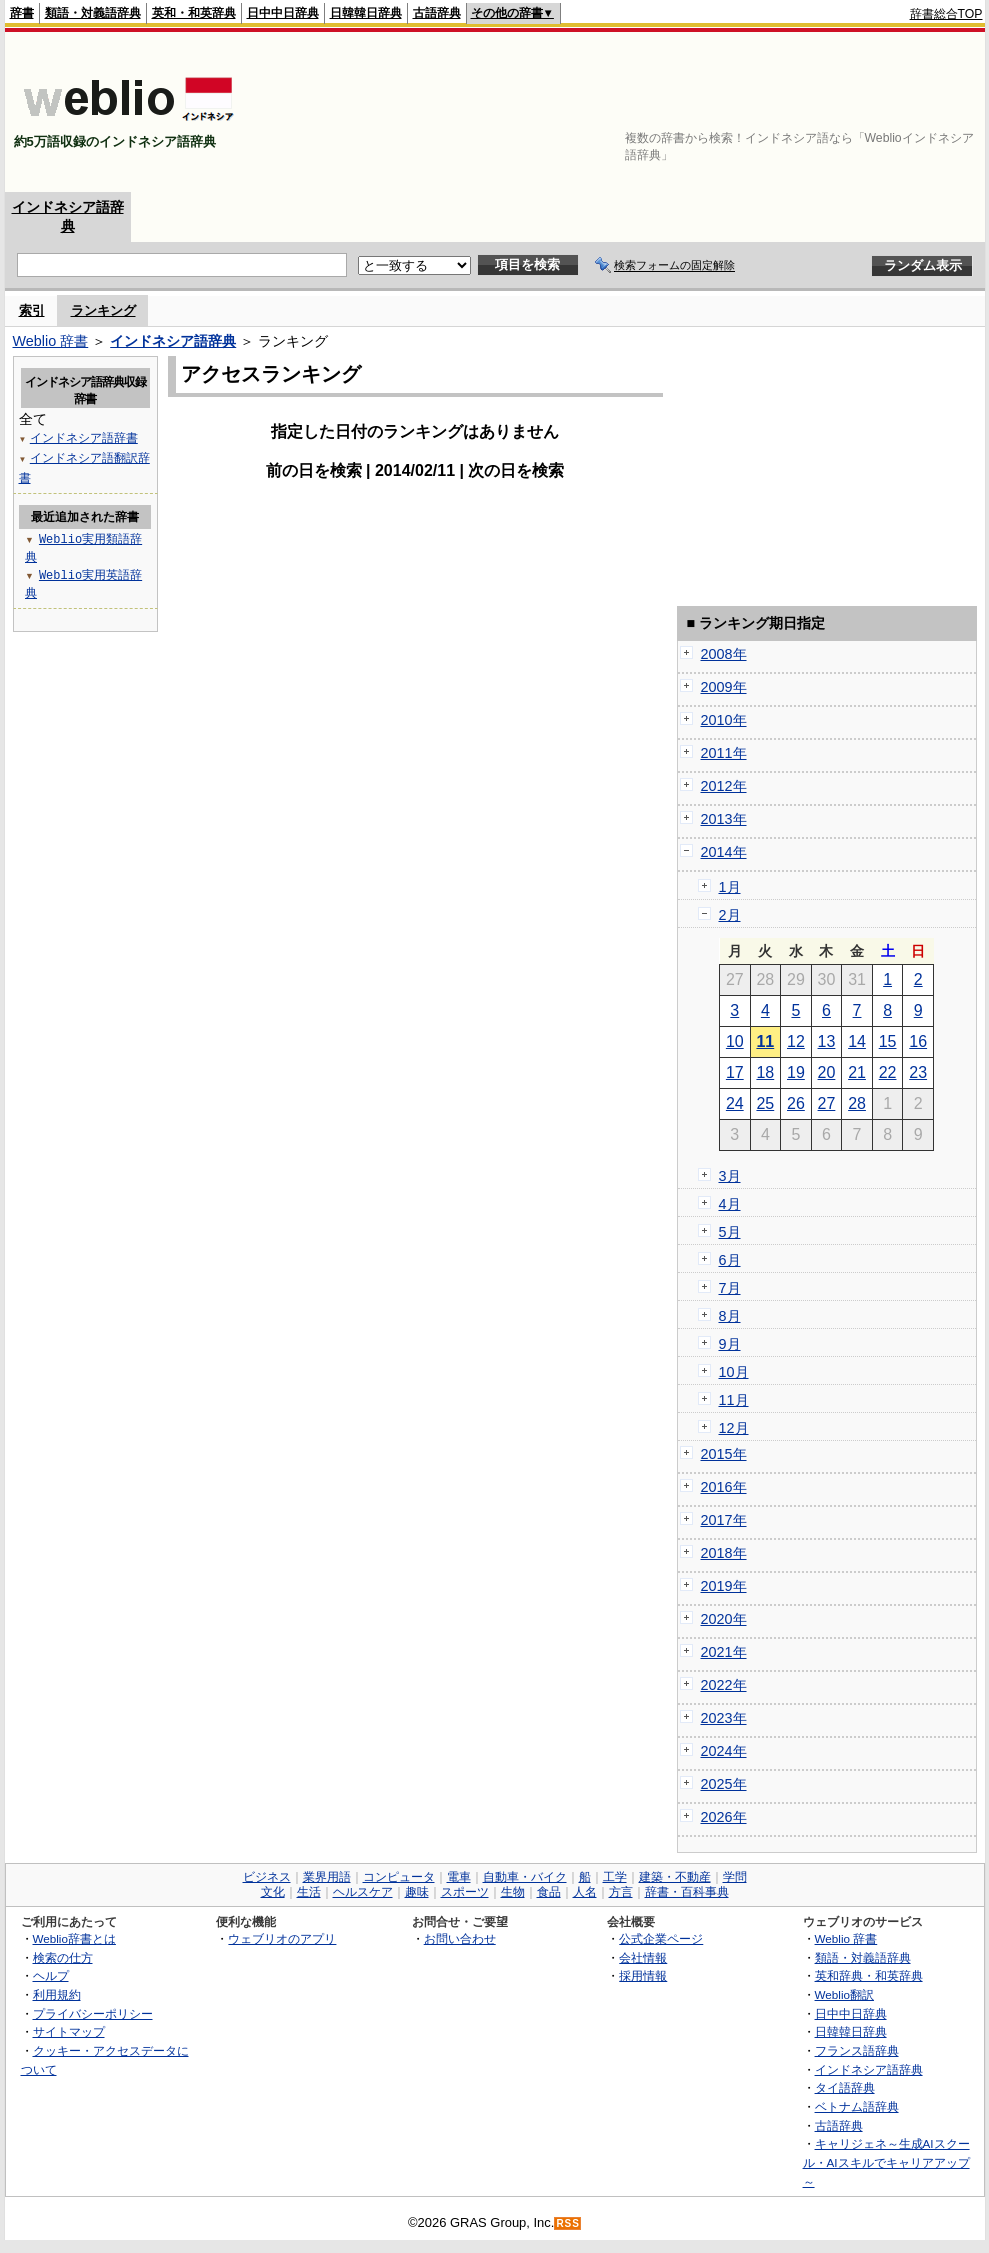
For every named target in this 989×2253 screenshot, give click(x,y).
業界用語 (327, 1877)
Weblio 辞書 (51, 341)
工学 (615, 1877)
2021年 (724, 1652)
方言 (621, 1892)
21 (857, 1072)
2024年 (724, 1751)
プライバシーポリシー (93, 2013)
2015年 (724, 1454)
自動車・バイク (525, 1877)
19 (796, 1072)
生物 (513, 1892)
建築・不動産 (675, 1877)
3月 (730, 1176)
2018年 (724, 1553)
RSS (568, 2223)
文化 (273, 1892)
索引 (32, 310)
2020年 (724, 1619)
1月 (730, 887)
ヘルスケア (363, 1892)
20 (827, 1072)
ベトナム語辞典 (857, 2106)
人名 (585, 1892)
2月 (730, 915)
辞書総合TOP (946, 14)
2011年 (724, 753)
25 (765, 1103)
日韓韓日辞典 (366, 13)
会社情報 (643, 1957)
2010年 (724, 720)
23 (918, 1072)
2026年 (724, 1817)
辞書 (22, 13)
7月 (730, 1288)
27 (827, 1103)
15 (888, 1041)
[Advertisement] (885, 112)
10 (735, 1041)
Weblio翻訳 (844, 1994)
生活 (309, 1892)
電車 (459, 1877)
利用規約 (57, 1994)
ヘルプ (51, 1975)
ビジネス (267, 1877)
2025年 (724, 1784)
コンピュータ (399, 1877)
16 (918, 1041)
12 (796, 1041)
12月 (734, 1428)
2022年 (724, 1685)
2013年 (724, 819)
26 (796, 1103)
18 (765, 1072)
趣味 (417, 1892)
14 (857, 1041)
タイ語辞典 (845, 2087)
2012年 (724, 786)
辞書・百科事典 (687, 1892)
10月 (734, 1372)
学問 (735, 1877)
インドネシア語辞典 (173, 341)
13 (827, 1041)
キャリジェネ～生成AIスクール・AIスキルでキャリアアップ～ (886, 2162)
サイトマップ (69, 2031)
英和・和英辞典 (194, 13)
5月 (730, 1232)
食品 (549, 1892)
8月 (730, 1316)
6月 (730, 1260)
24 (735, 1103)
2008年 (724, 654)
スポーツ (465, 1892)
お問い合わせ (460, 1938)
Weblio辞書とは (74, 1938)
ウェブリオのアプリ (282, 1938)
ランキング (103, 310)
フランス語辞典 (857, 2050)
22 (888, 1072)
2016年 (724, 1487)
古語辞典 (437, 13)
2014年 (724, 852)
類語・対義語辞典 (93, 13)
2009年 (724, 687)
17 (735, 1072)
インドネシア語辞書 (84, 437)
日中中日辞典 (283, 13)
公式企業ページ (661, 1938)
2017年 (724, 1520)
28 (857, 1103)
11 (765, 1041)
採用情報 (643, 1975)
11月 (734, 1400)
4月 (730, 1204)
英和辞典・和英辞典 (869, 1975)
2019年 (724, 1586)
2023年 (724, 1718)
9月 (730, 1344)
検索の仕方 (63, 1957)
